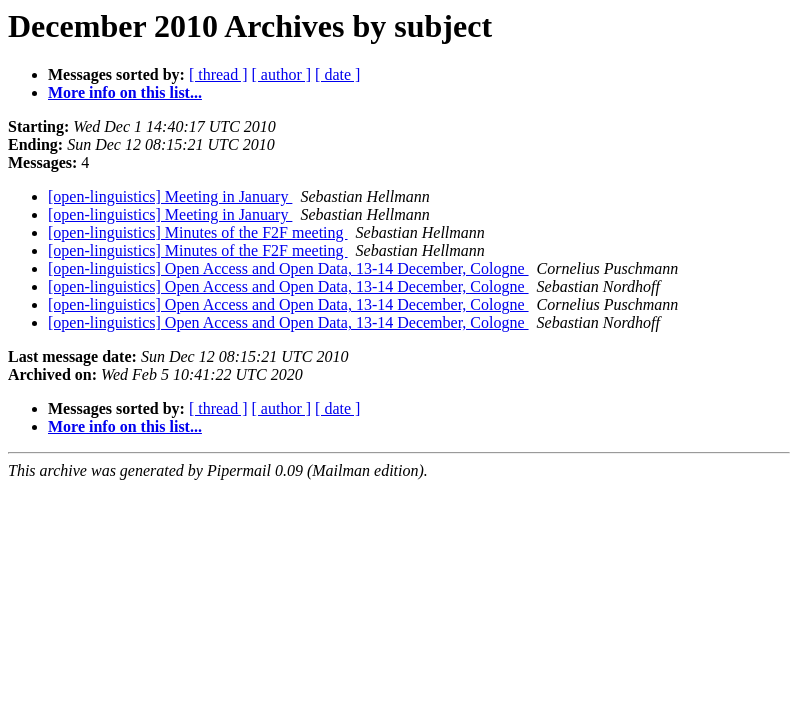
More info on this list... (125, 92)
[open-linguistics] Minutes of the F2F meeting (198, 232)
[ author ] (282, 74)
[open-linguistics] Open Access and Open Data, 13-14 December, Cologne (288, 268)
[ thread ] (218, 74)
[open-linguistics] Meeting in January (170, 196)
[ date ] (337, 74)
